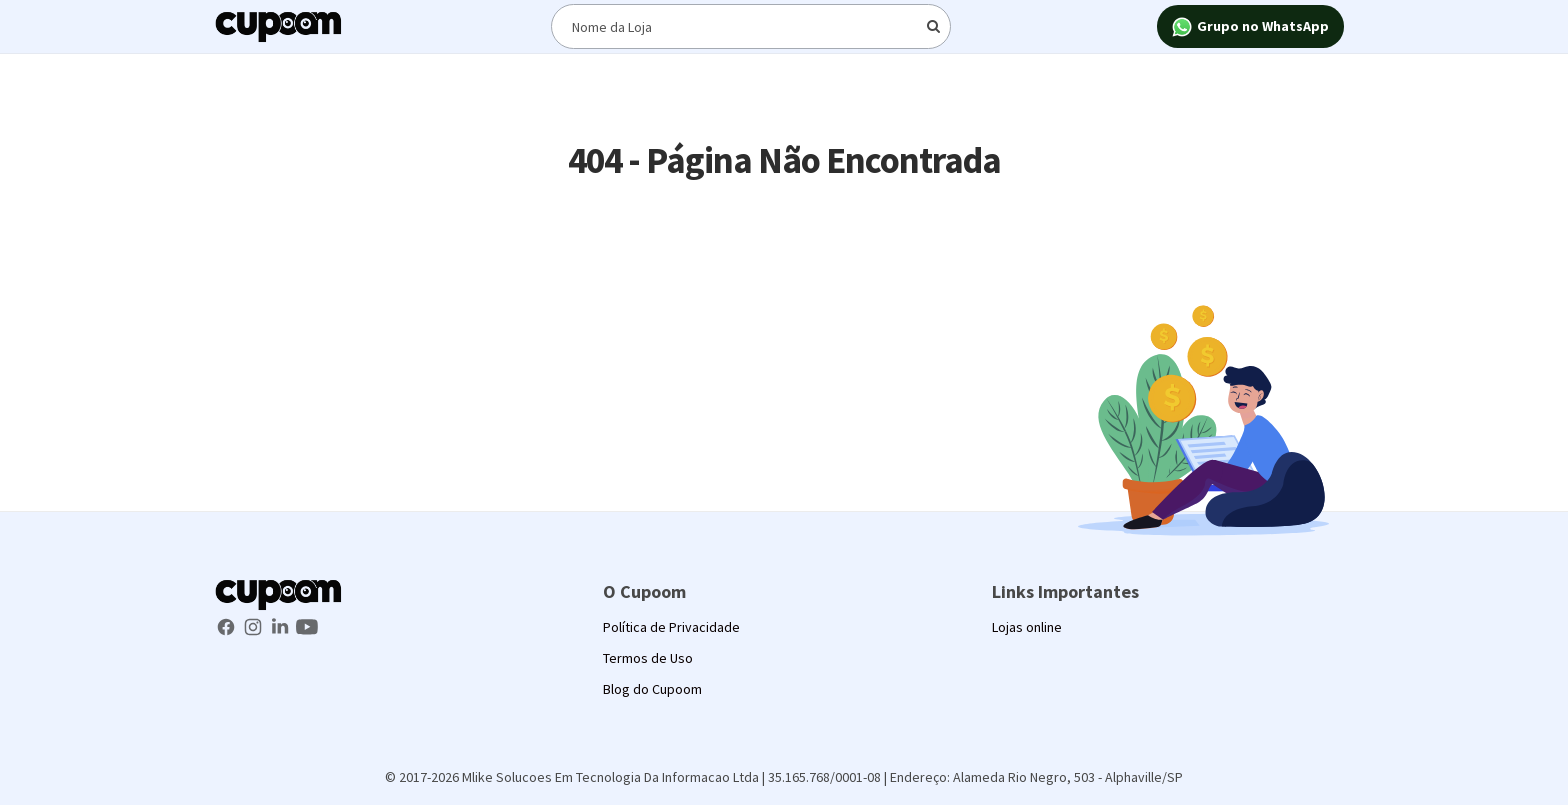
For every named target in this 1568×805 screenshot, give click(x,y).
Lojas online (1027, 627)
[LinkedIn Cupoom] (281, 625)
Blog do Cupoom (652, 689)
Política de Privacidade (671, 627)
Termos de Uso (648, 658)
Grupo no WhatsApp (1250, 27)
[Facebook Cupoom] (227, 625)
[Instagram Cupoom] (254, 625)
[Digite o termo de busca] (751, 26)
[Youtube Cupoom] (307, 625)
